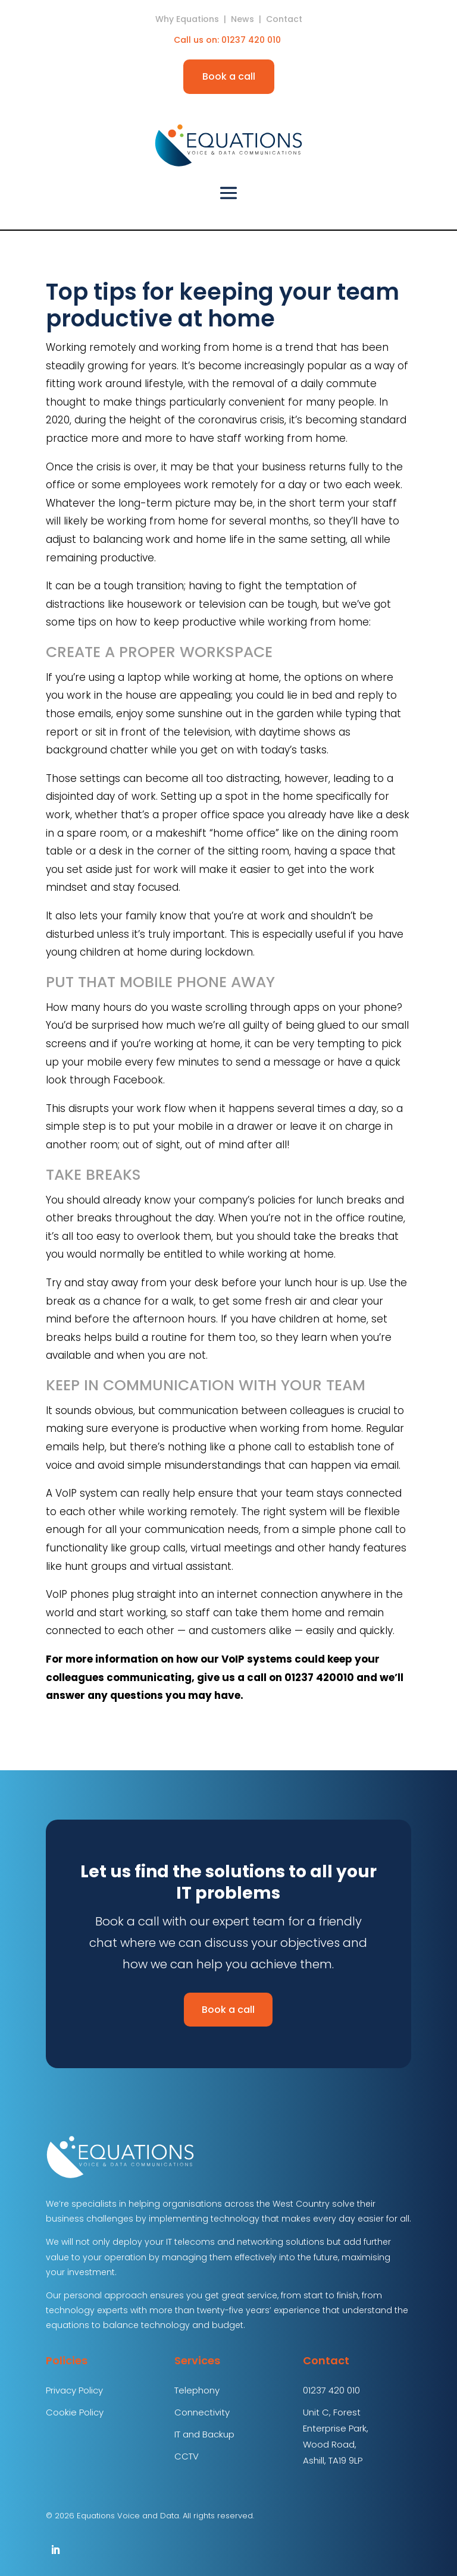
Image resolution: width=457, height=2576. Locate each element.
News (242, 19)
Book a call (228, 76)
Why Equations (187, 19)
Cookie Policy (75, 2412)
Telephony (197, 2390)
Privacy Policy (74, 2390)
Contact (284, 19)
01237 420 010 (252, 40)
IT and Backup (204, 2434)
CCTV (186, 2456)
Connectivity (202, 2412)
